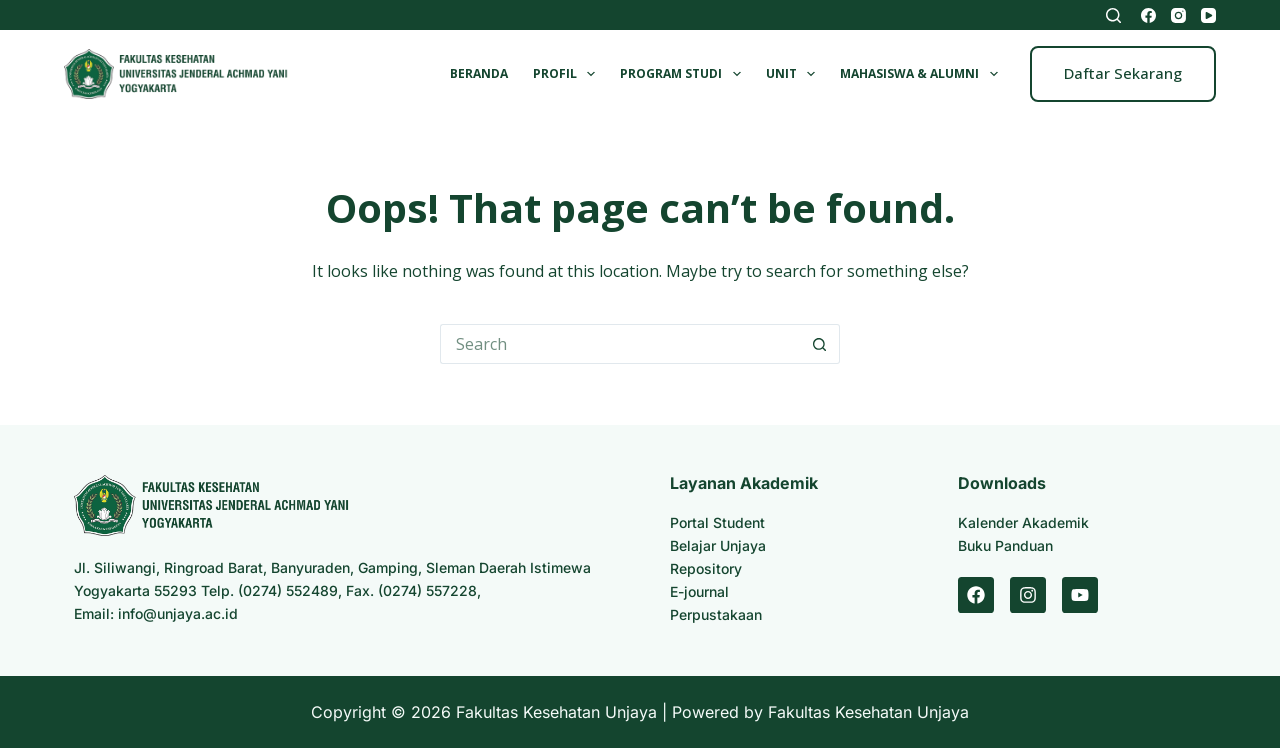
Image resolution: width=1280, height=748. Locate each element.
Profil (568, 74)
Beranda (479, 73)
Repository (706, 568)
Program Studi (684, 74)
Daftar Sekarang (1123, 73)
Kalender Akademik (1023, 522)
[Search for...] (620, 344)
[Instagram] (1178, 15)
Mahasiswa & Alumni (922, 74)
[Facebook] (1148, 15)
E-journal (699, 591)
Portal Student (717, 522)
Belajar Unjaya (718, 545)
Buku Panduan (1005, 545)
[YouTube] (1208, 15)
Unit (794, 74)
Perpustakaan (716, 614)
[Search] (1113, 15)
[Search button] (820, 344)
